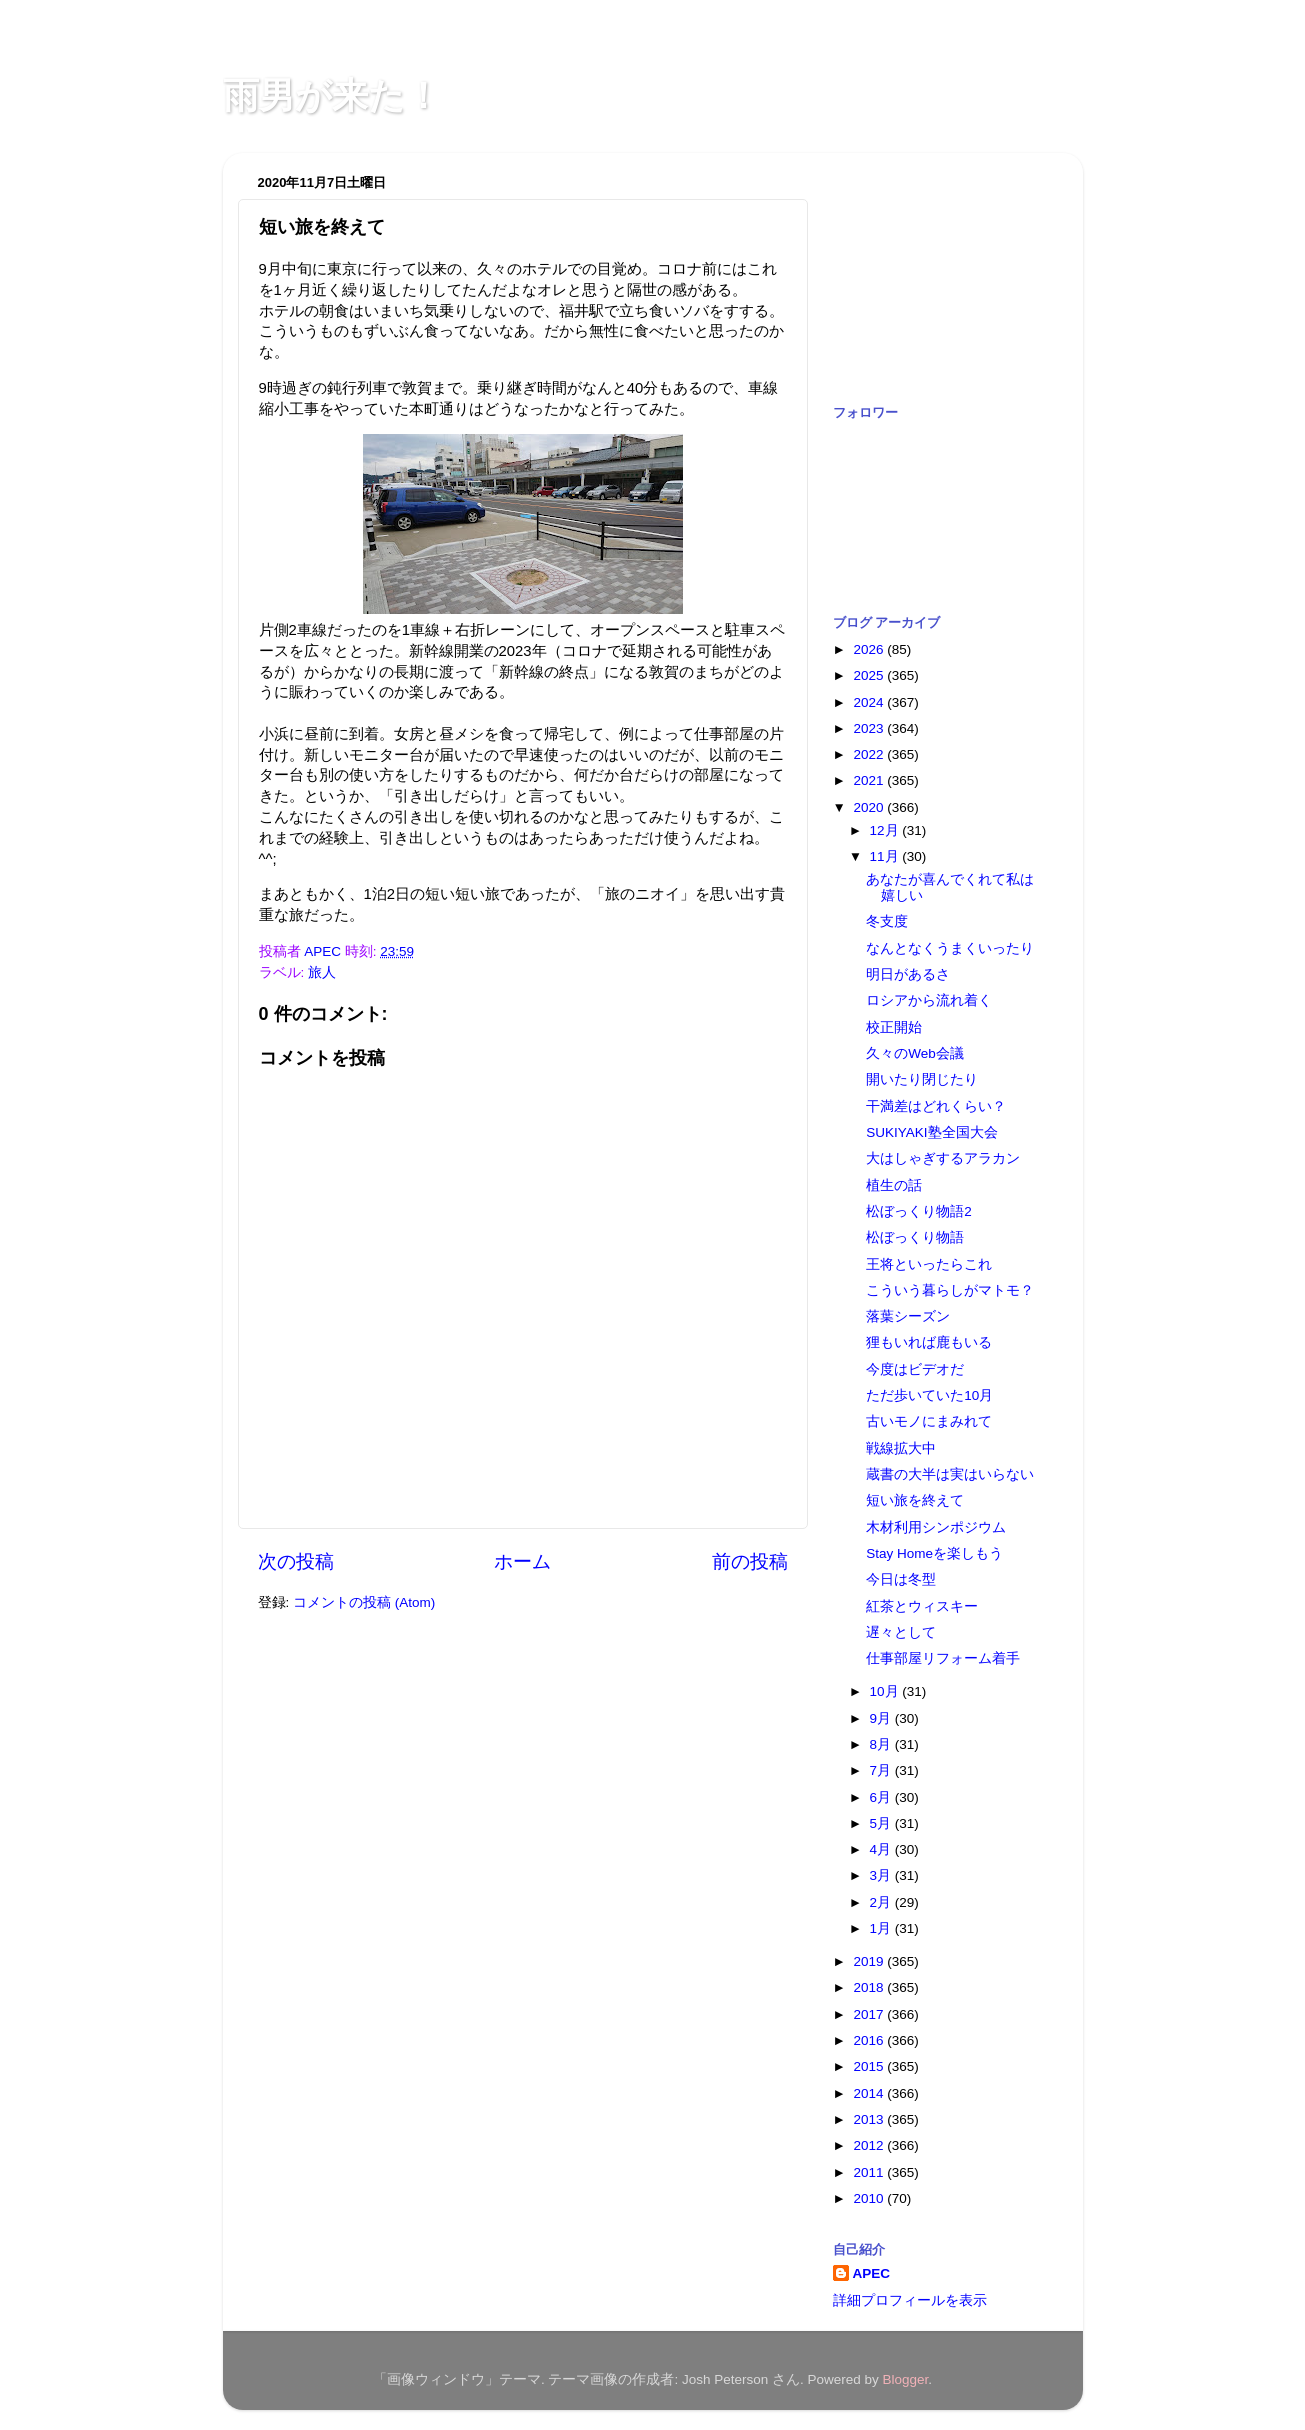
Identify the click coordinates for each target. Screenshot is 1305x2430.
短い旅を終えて (915, 1500)
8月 (882, 1744)
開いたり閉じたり (922, 1079)
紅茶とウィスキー (922, 1606)
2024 (870, 702)
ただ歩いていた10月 (929, 1395)
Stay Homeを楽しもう (934, 1553)
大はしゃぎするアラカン (943, 1158)
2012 (870, 2145)
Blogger (906, 2379)
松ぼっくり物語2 (919, 1211)
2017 (870, 2014)
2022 (870, 754)
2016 (870, 2040)
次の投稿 (296, 1561)
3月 (882, 1875)
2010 (870, 2198)
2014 (870, 2093)
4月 (882, 1849)
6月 (882, 1797)
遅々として (901, 1632)
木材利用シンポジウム (936, 1527)
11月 (886, 856)
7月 (882, 1770)
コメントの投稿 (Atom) (364, 1602)
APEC (872, 2273)
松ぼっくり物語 (915, 1237)
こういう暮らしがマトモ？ (950, 1290)
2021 (870, 780)
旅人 (322, 972)
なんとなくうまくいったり (950, 948)
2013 (870, 2119)
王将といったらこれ (929, 1264)
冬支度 (887, 921)
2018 (870, 1987)
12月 (886, 830)
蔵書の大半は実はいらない (950, 1474)
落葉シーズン (908, 1316)
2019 (870, 1961)
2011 (870, 2172)
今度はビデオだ (915, 1369)
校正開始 (894, 1027)
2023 (870, 728)
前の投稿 (750, 1561)
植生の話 (894, 1185)
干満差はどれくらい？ (936, 1106)
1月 (882, 1928)
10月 (886, 1691)
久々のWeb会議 (915, 1053)
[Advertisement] (933, 268)
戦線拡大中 (901, 1448)
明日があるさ (908, 974)
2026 (870, 649)
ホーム (522, 1561)
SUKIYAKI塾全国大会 (931, 1132)
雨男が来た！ (332, 95)
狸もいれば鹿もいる (929, 1342)
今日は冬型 (901, 1579)
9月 (882, 1718)
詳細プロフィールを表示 (910, 2300)
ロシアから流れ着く (929, 1000)
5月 (882, 1823)
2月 (882, 1902)
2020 (870, 807)
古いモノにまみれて (929, 1421)
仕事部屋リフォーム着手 (943, 1658)
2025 (870, 675)
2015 (870, 2066)
